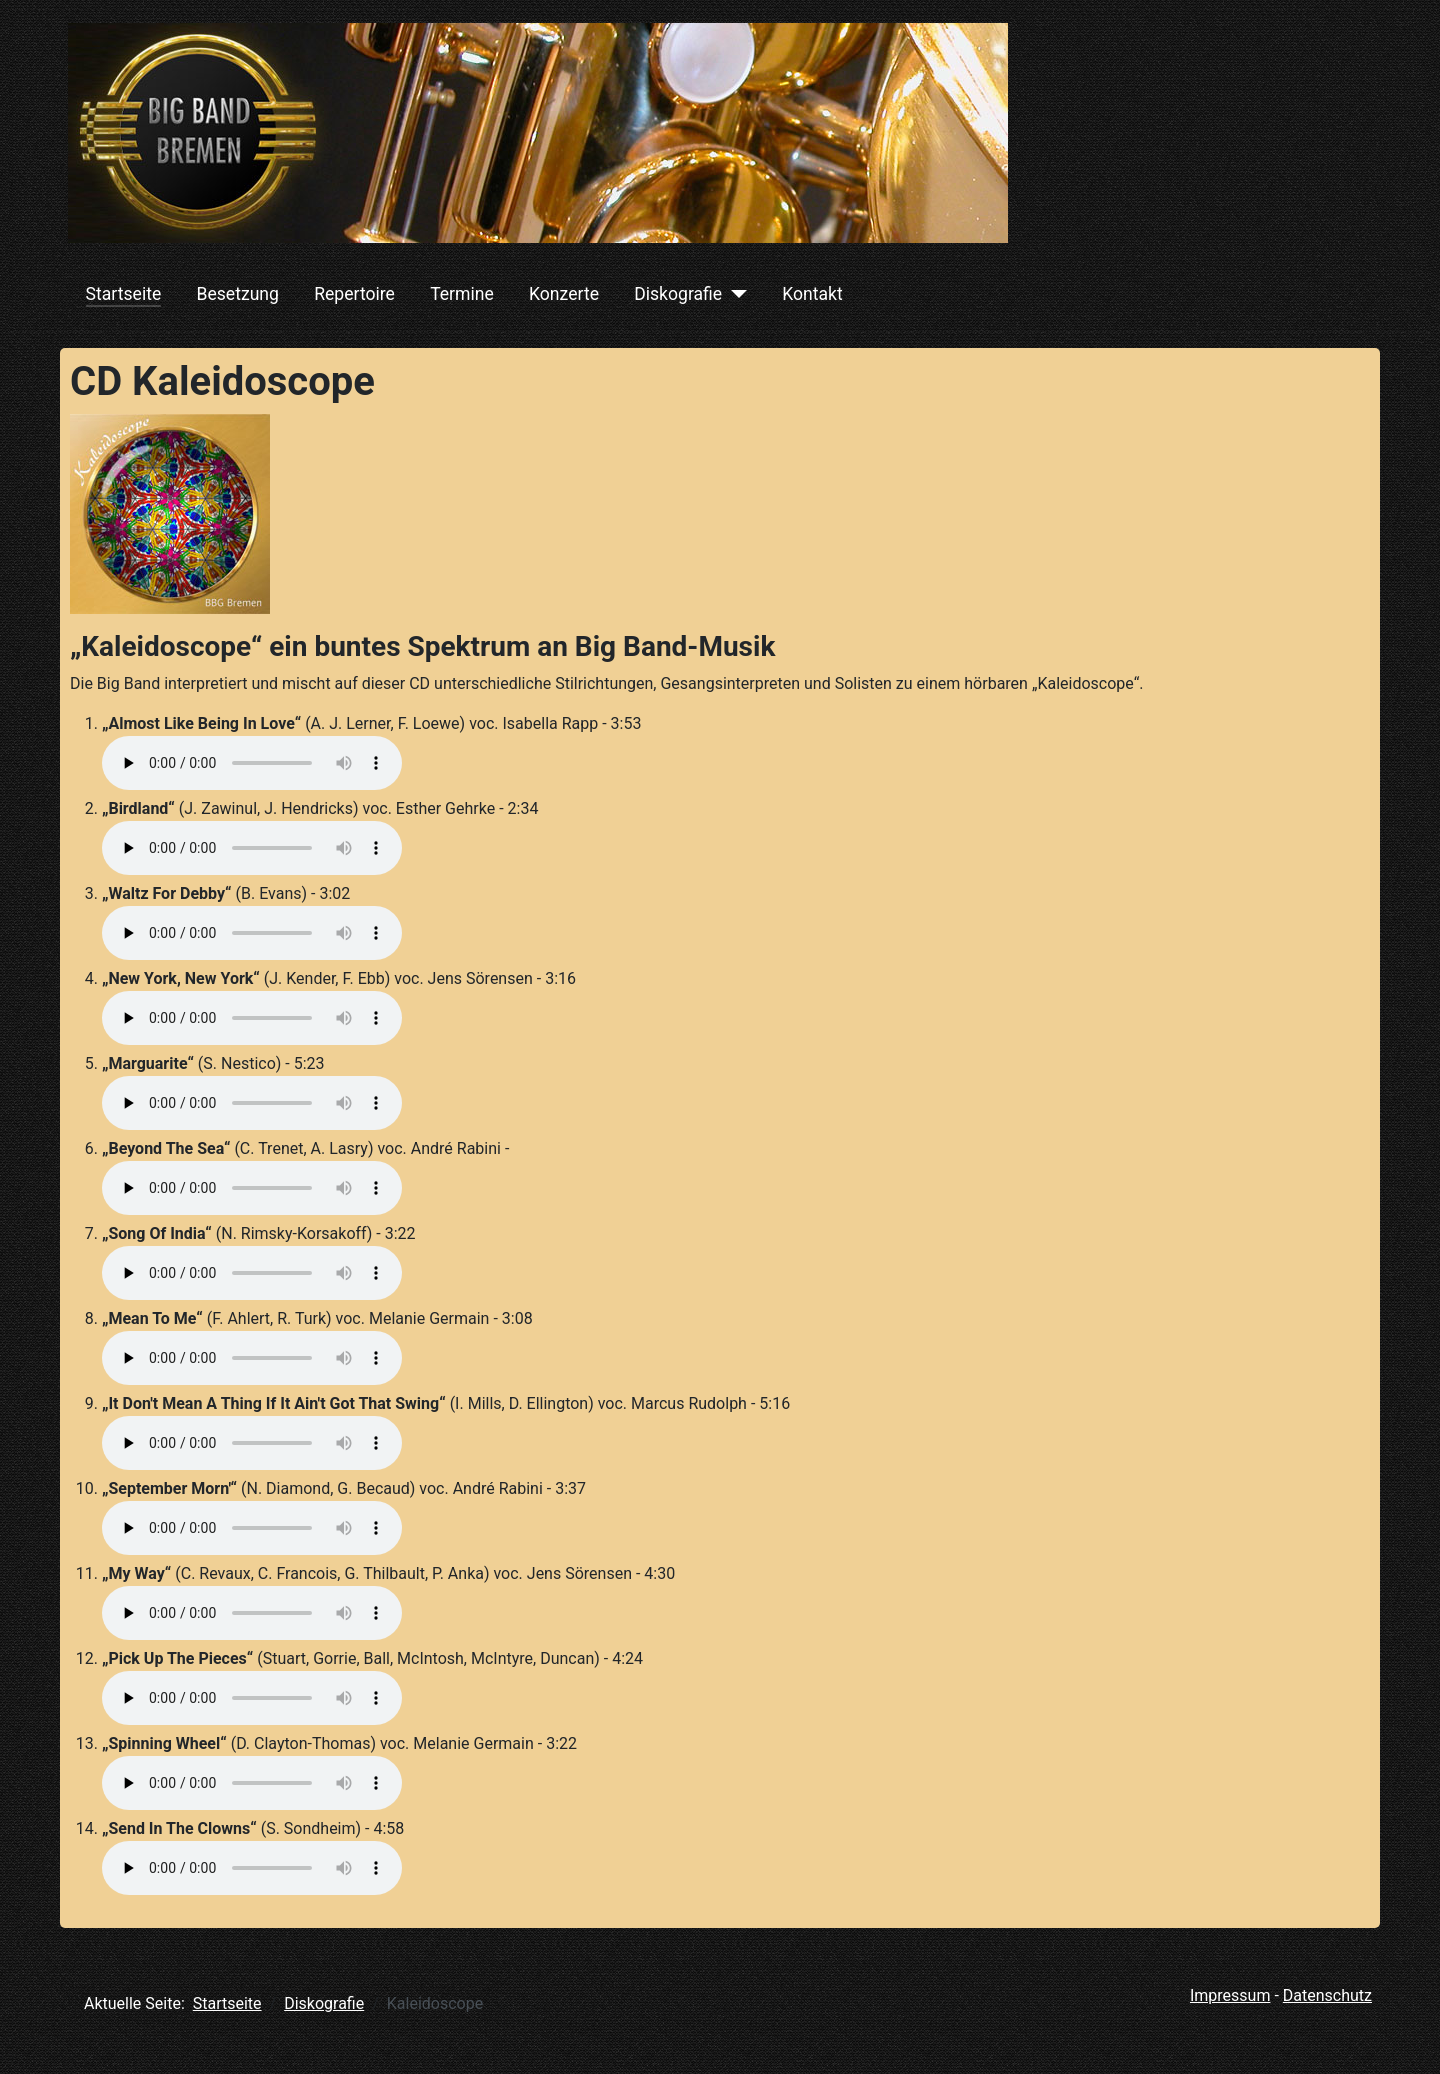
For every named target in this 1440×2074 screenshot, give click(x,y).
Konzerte (564, 294)
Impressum (1230, 1995)
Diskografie (678, 294)
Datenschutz (1327, 1995)
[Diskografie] (734, 294)
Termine (462, 294)
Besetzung (237, 294)
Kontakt (812, 294)
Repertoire (354, 294)
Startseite (124, 294)
